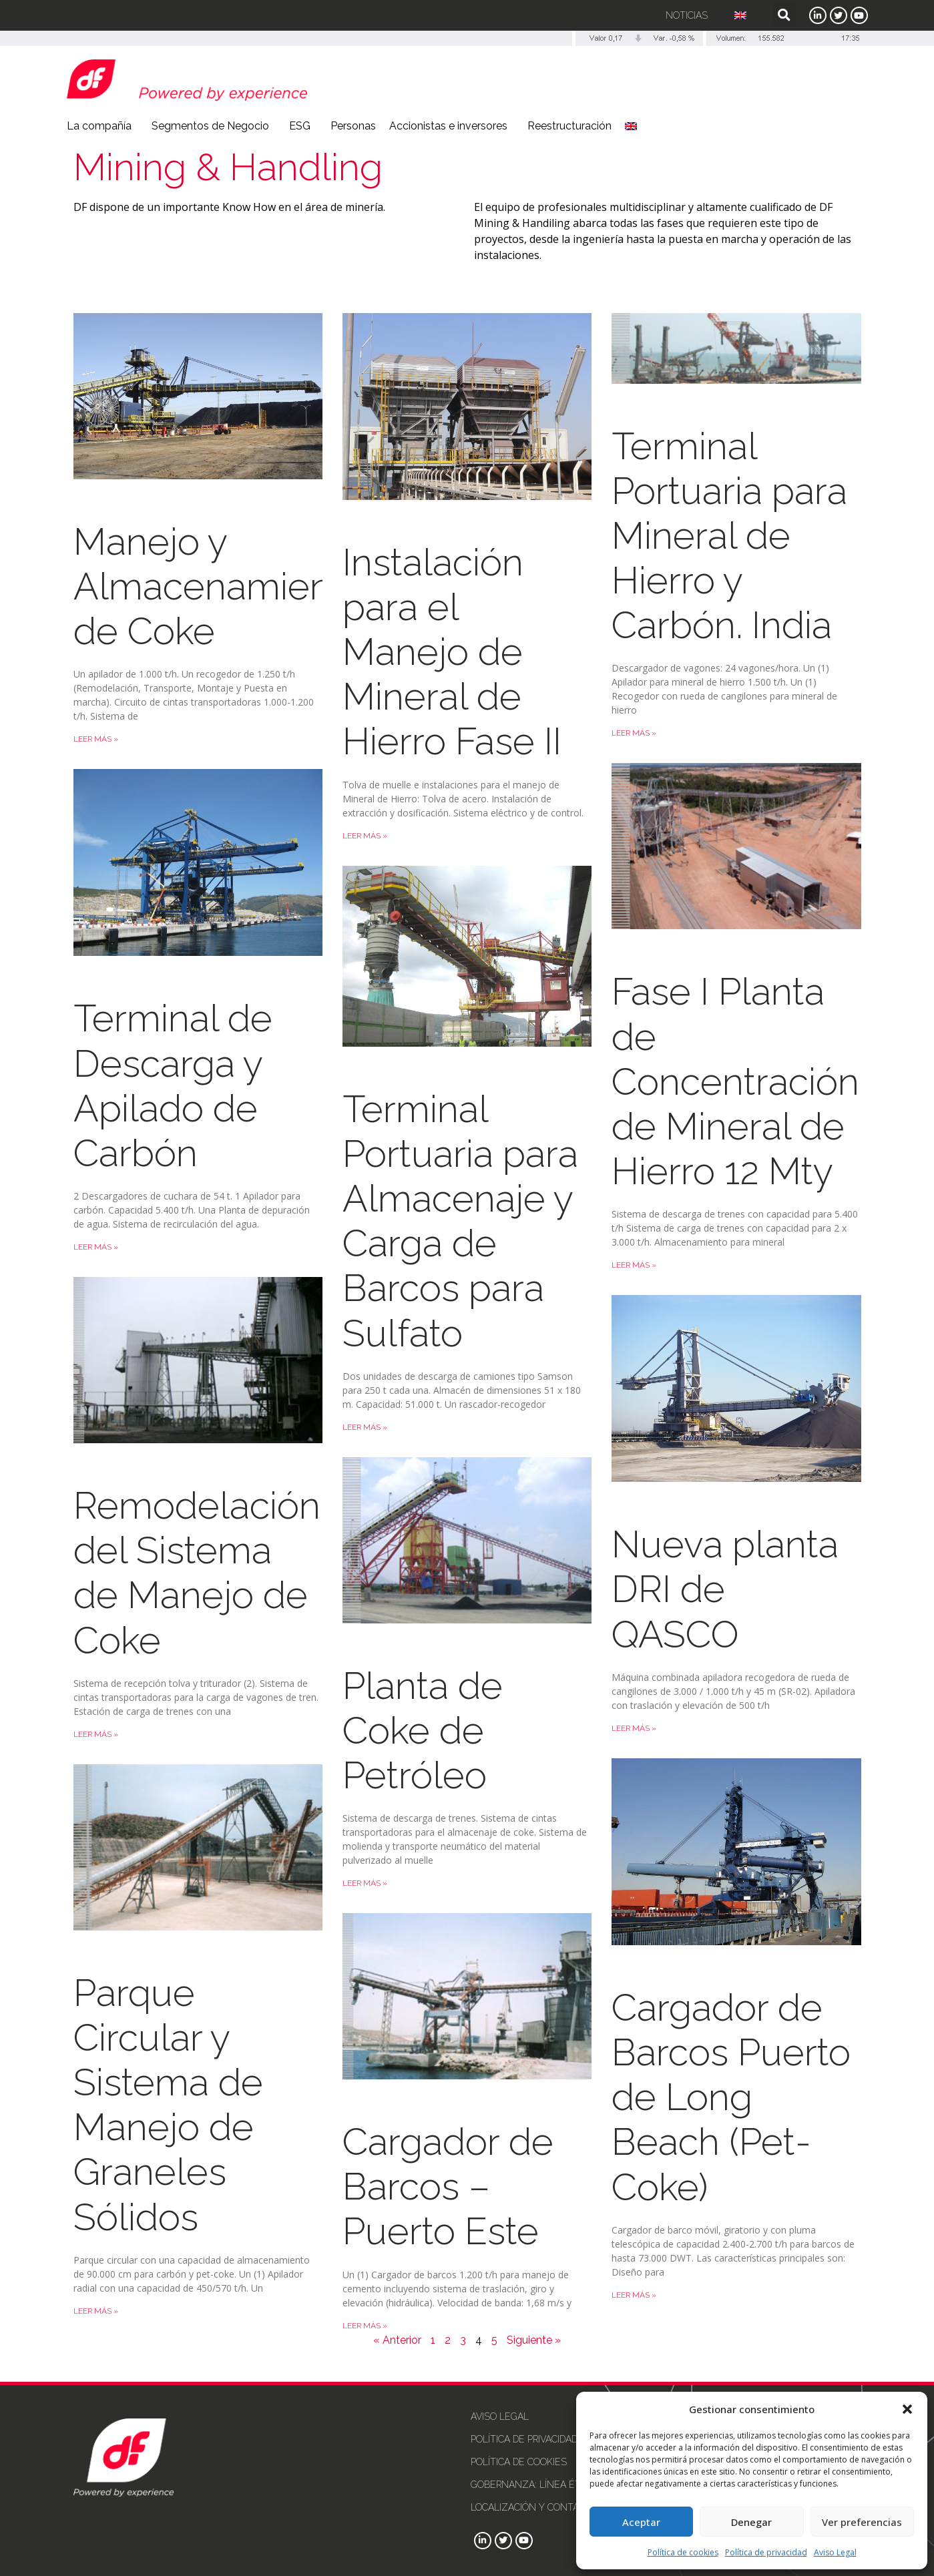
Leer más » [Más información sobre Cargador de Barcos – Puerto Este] (364, 2325)
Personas (353, 125)
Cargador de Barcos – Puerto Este (447, 2186)
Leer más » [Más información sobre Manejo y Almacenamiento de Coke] (95, 739)
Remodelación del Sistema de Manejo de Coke (196, 1572)
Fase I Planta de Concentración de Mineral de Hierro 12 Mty (735, 1081)
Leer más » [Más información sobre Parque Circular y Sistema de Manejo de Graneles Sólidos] (95, 2311)
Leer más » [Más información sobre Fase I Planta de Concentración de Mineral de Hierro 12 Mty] (634, 1265)
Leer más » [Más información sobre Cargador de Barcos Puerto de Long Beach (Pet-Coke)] (634, 2295)
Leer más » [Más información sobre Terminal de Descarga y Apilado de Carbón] (95, 1247)
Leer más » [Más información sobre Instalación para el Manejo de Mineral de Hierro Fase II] (364, 835)
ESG (303, 126)
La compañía (102, 126)
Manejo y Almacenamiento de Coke (219, 586)
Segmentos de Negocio (214, 126)
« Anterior (397, 2340)
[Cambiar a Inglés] (740, 15)
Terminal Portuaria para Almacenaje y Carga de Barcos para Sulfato (460, 1221)
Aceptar (641, 2522)
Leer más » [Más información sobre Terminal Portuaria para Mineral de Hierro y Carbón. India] (634, 733)
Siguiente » (534, 2340)
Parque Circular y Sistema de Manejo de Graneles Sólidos (168, 2105)
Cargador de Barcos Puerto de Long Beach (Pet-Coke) (731, 2097)
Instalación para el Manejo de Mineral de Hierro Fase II (451, 652)
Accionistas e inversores (451, 126)
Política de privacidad (766, 2552)
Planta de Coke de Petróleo (422, 1730)
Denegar (751, 2522)
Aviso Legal (835, 2552)
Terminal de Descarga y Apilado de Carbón (172, 1085)
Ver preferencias (862, 2522)
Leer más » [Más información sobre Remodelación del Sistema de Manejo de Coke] (95, 1734)
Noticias (687, 15)
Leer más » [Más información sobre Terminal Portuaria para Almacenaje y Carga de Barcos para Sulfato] (364, 1427)
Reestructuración (569, 125)
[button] (907, 2409)
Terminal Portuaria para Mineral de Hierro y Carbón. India (729, 536)
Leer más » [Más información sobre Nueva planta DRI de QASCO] (634, 1728)
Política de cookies (683, 2552)
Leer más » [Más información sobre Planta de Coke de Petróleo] (364, 1883)
